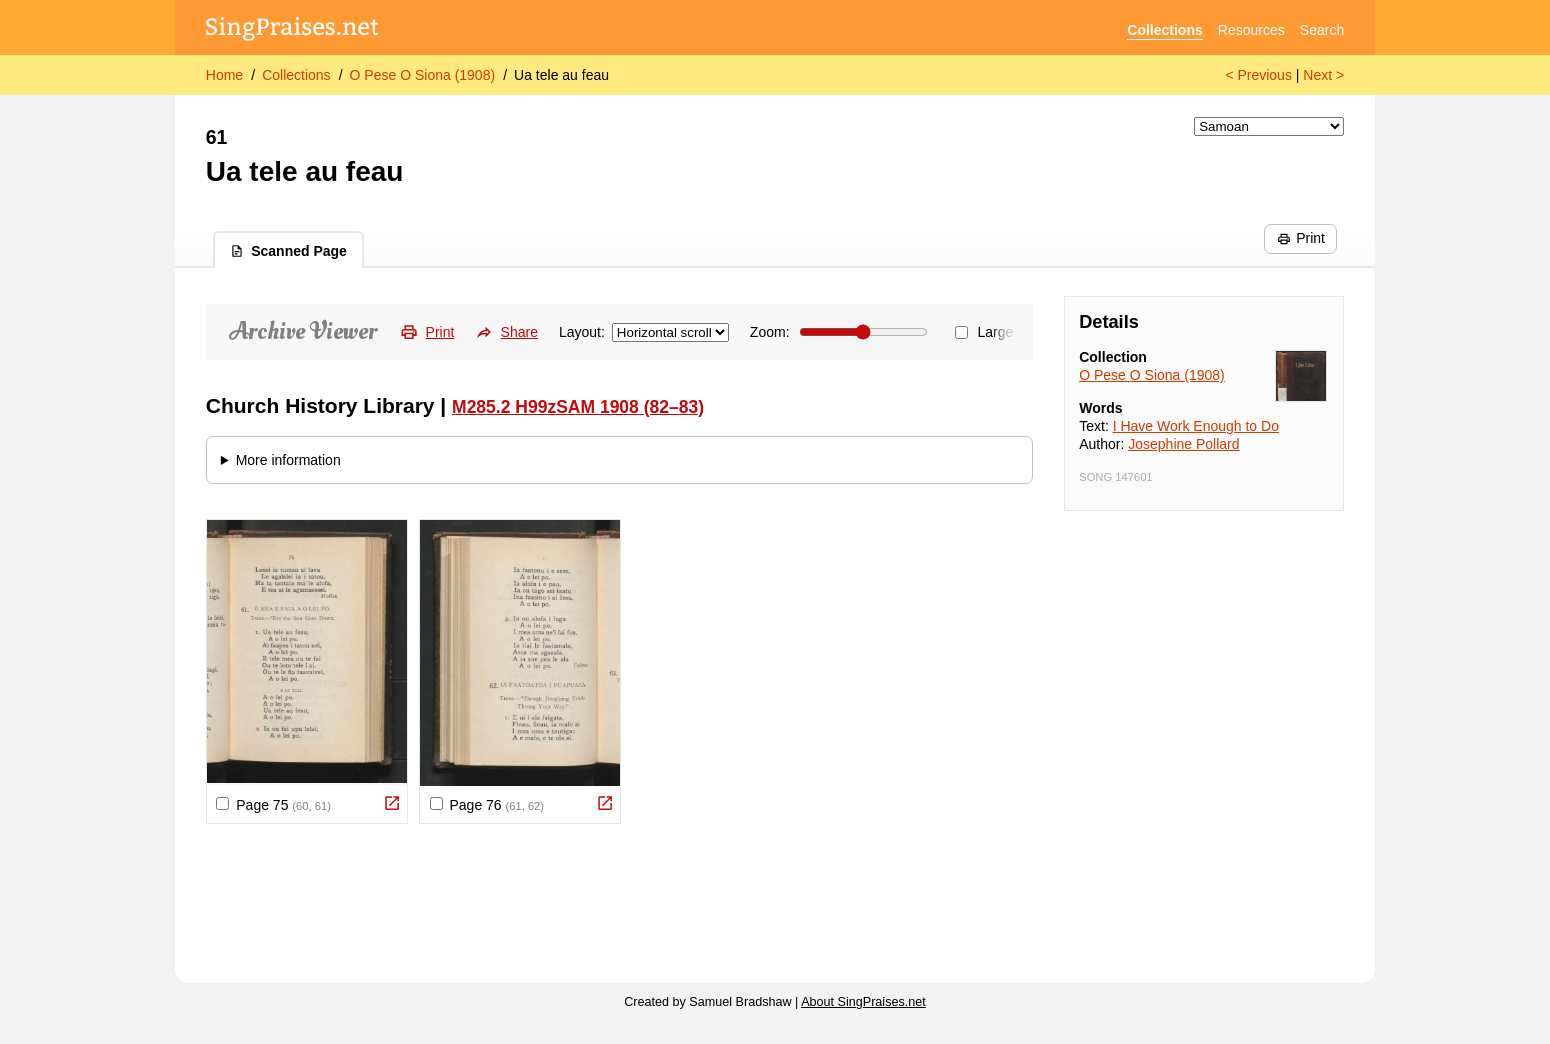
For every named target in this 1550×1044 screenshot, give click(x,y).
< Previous (1258, 75)
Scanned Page (288, 251)
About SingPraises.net (863, 1002)
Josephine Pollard (1183, 444)
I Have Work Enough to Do (1196, 426)
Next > (1323, 75)
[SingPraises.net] (292, 30)
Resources (1251, 30)
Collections (1164, 30)
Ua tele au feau (561, 75)
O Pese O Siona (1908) (423, 75)
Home (224, 75)
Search (1322, 30)
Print (1301, 238)
